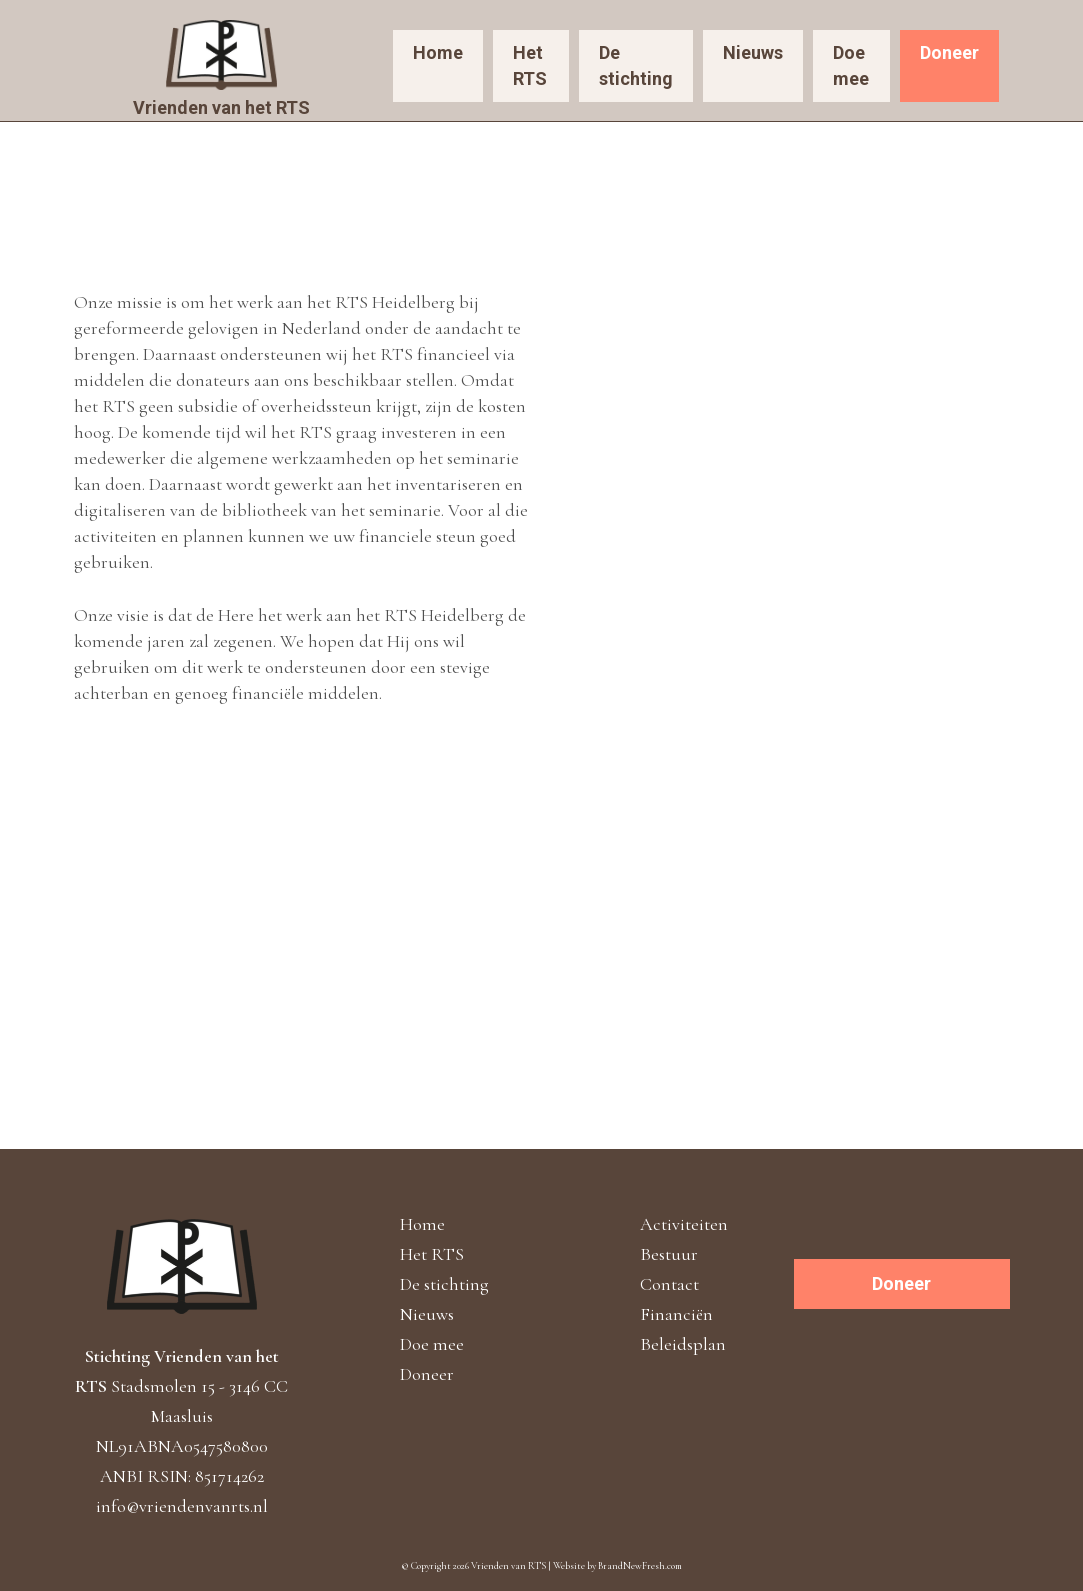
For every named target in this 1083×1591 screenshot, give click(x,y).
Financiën (676, 1314)
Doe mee (851, 65)
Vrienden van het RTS (221, 107)
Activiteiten (684, 1224)
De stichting (636, 65)
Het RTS (530, 65)
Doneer (949, 52)
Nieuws (753, 52)
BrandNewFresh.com (640, 1566)
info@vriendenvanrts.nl (182, 1506)
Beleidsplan (683, 1344)
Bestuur (669, 1254)
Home (438, 52)
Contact (669, 1284)
